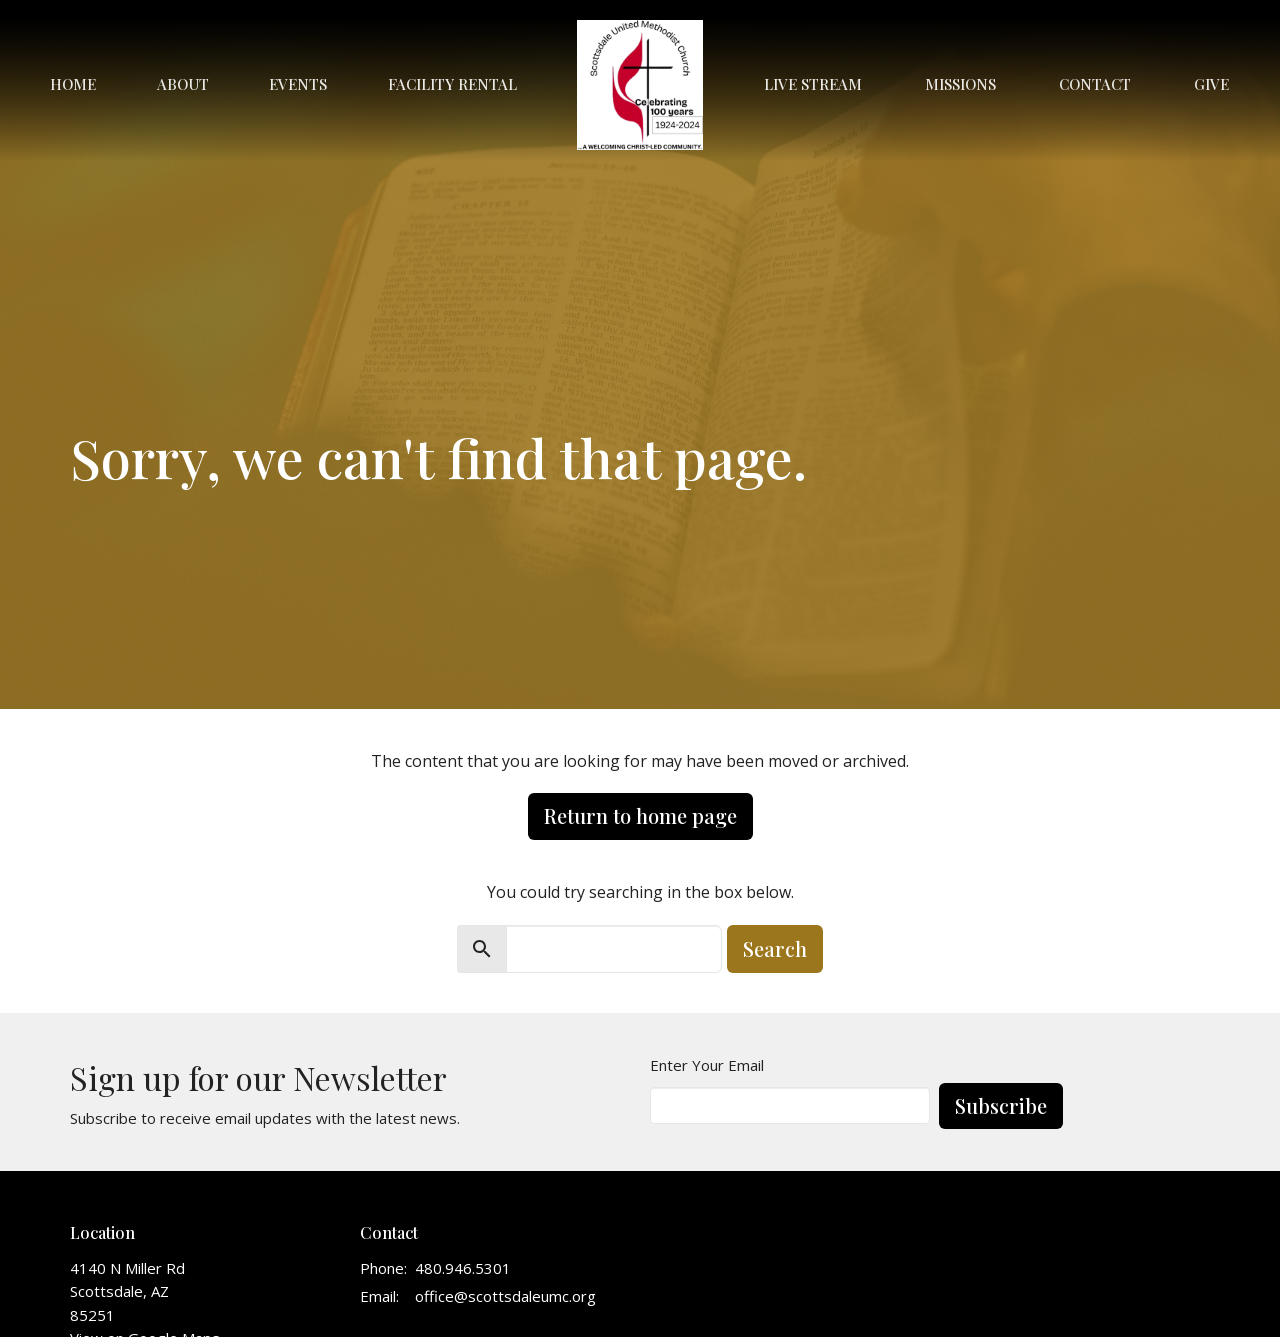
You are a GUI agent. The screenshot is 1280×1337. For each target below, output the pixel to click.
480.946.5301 (463, 1268)
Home (73, 84)
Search (775, 948)
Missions (960, 84)
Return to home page (640, 815)
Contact (1095, 84)
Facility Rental (452, 84)
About (183, 84)
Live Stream (813, 84)
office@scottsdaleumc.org (505, 1296)
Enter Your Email (707, 1065)
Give (1211, 84)
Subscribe (1001, 1105)
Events (298, 84)
